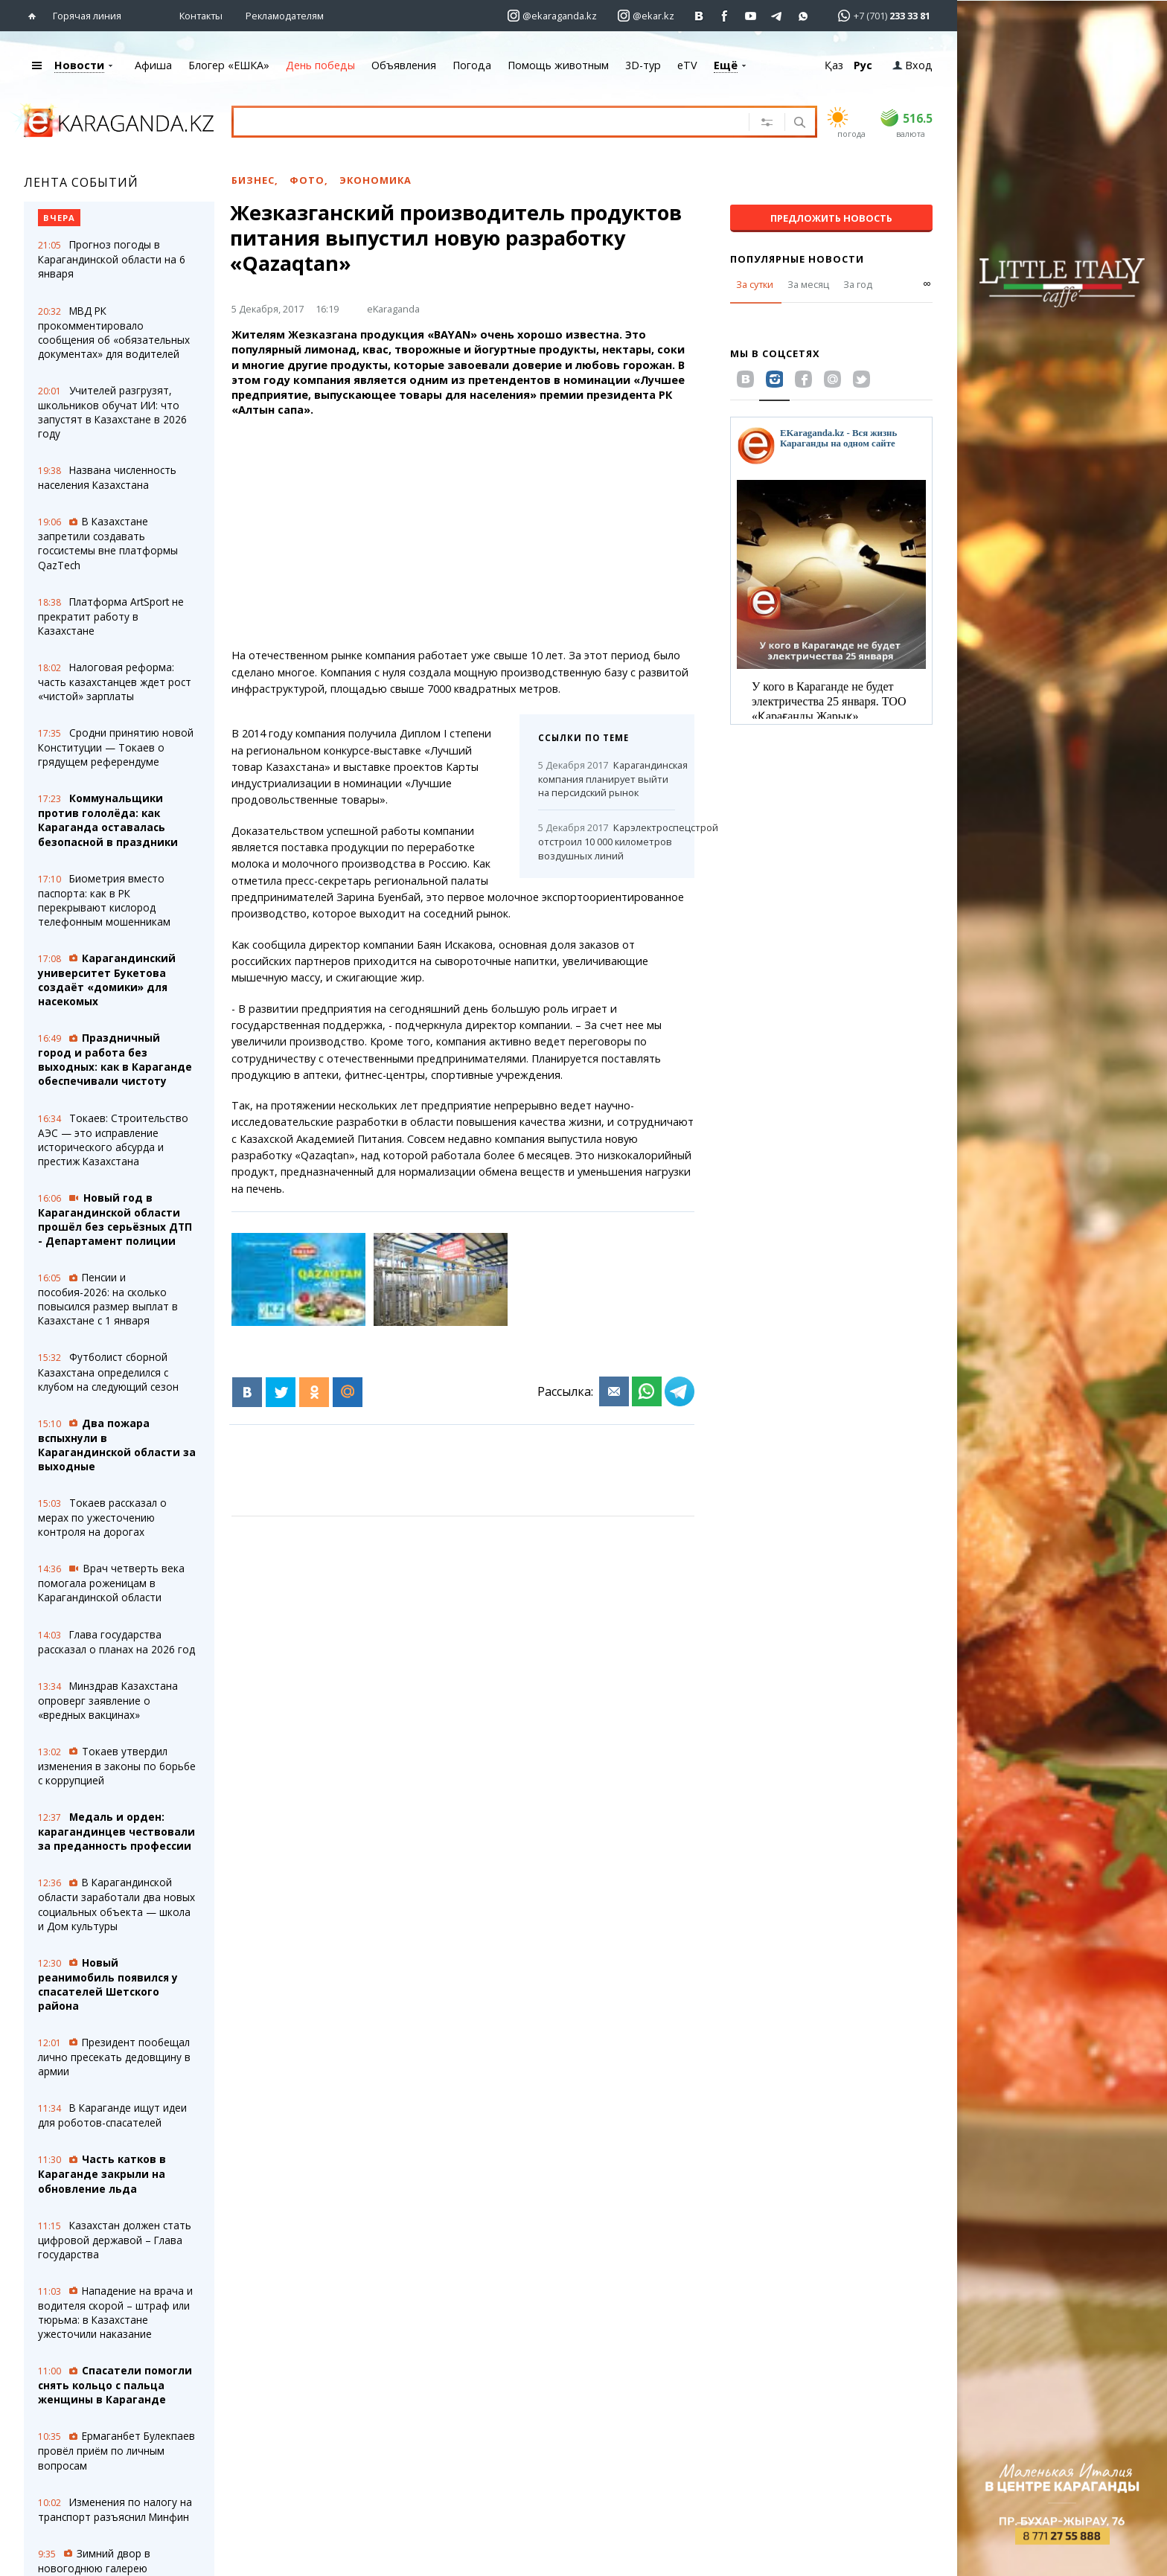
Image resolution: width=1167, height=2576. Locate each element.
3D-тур (643, 65)
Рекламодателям (285, 15)
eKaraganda (393, 308)
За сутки (754, 284)
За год (857, 284)
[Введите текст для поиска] (472, 121)
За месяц (808, 284)
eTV (687, 65)
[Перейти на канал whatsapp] (803, 16)
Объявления (403, 65)
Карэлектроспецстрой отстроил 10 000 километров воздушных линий (606, 841)
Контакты (201, 15)
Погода (472, 65)
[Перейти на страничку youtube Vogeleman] (751, 16)
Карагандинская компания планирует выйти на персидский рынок (606, 779)
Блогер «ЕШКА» (228, 65)
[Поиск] (798, 123)
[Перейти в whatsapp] (879, 15)
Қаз (834, 65)
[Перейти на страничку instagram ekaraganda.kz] (552, 16)
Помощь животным (558, 65)
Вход (912, 65)
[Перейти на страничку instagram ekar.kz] (646, 16)
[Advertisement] (482, 533)
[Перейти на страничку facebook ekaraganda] (725, 16)
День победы (320, 65)
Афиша (153, 65)
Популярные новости (797, 259)
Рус (863, 65)
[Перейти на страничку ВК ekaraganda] (699, 16)
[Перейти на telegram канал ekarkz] (777, 16)
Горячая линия (87, 16)
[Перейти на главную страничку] (35, 16)
